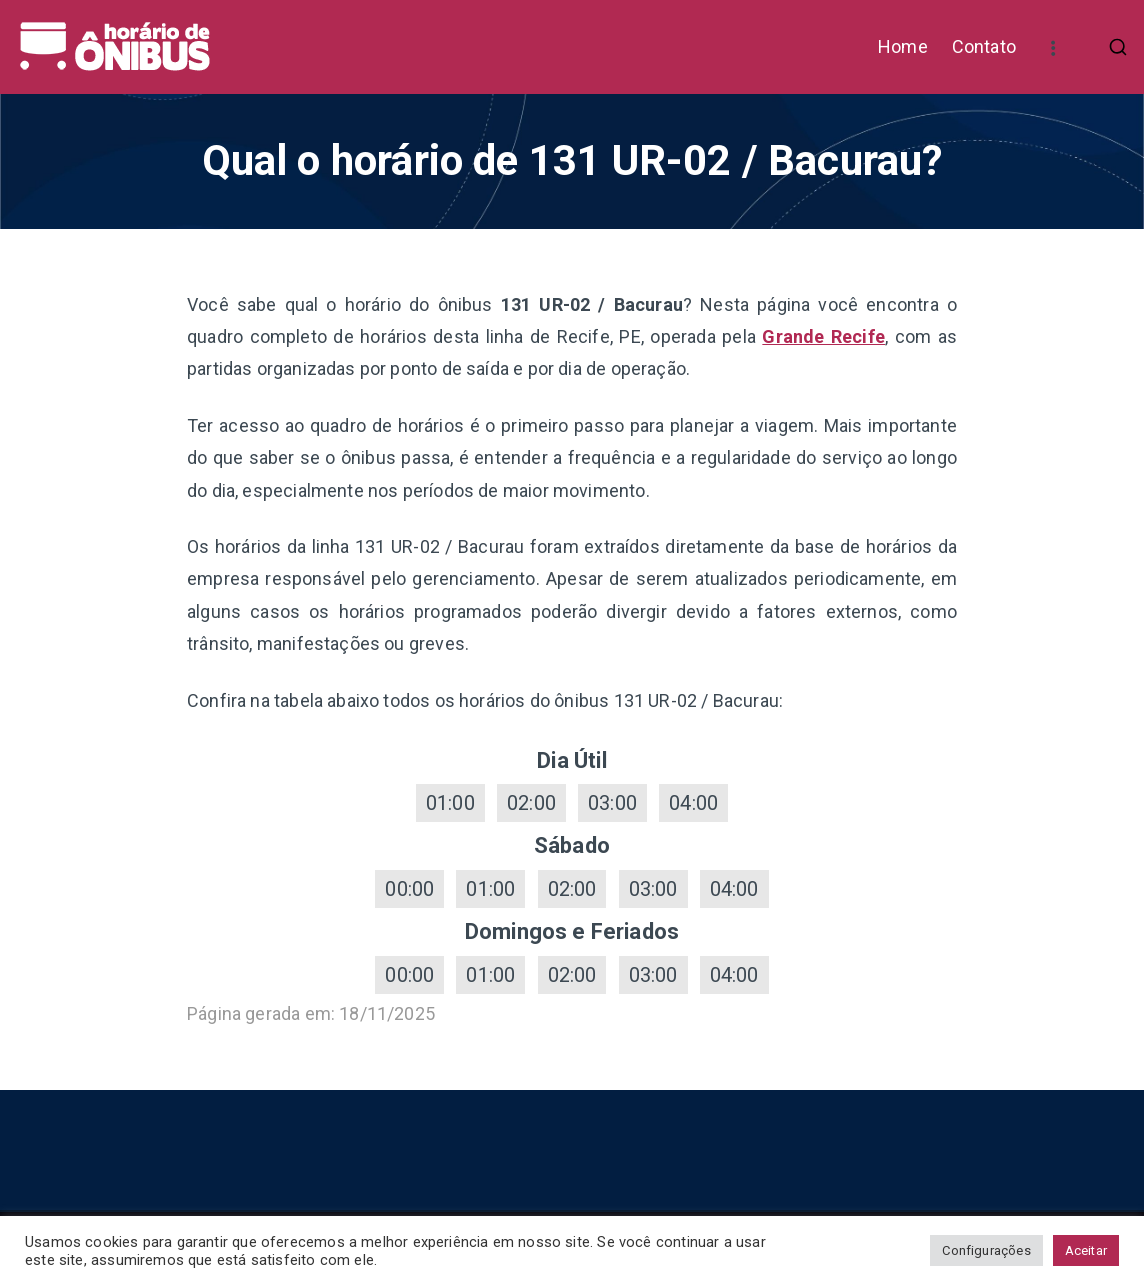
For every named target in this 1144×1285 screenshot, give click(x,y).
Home (903, 46)
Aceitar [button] (1086, 1250)
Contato (984, 46)
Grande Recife (823, 336)
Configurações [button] (986, 1250)
